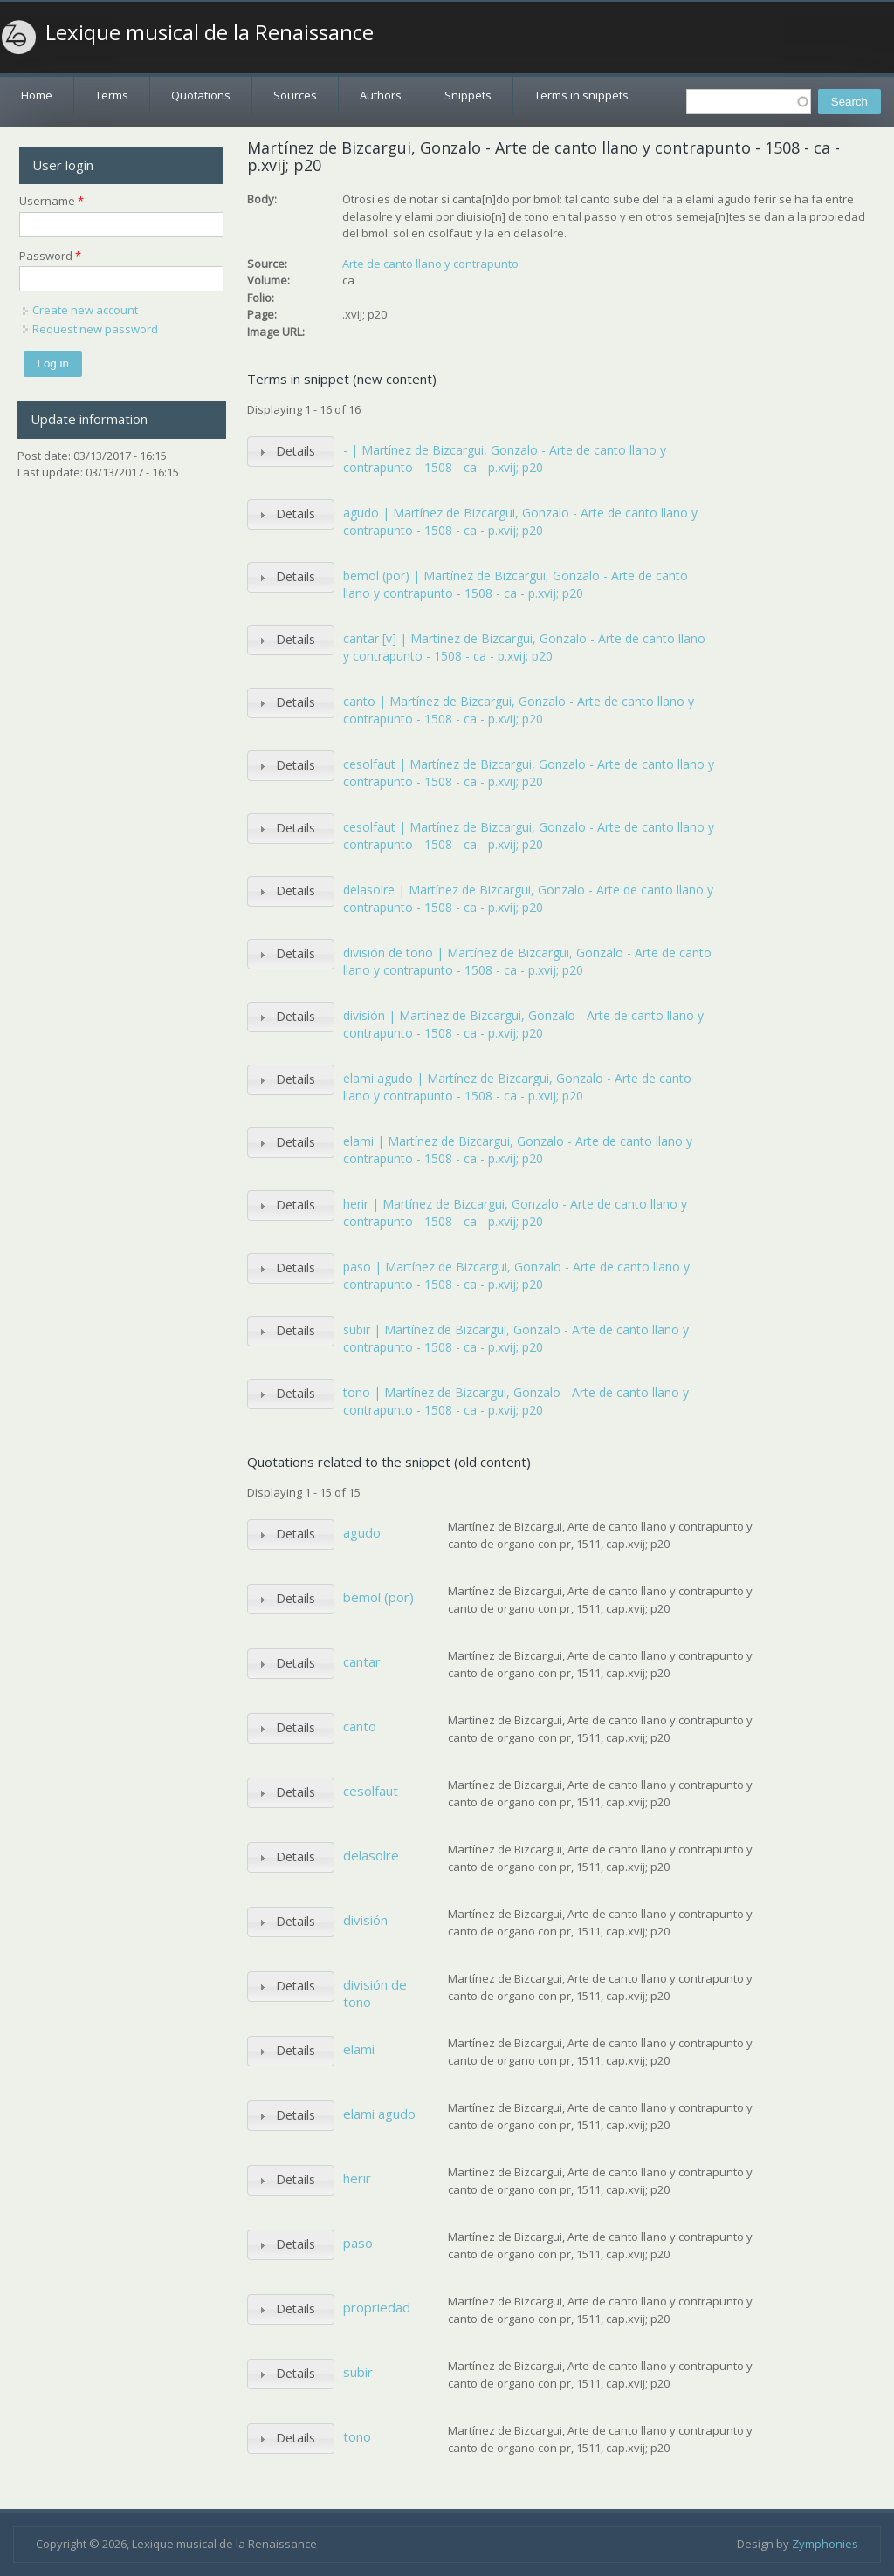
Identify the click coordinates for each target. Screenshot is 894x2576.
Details (295, 450)
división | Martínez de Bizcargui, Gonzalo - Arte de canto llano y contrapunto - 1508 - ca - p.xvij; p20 (523, 1024)
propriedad (376, 2307)
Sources (295, 95)
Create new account (85, 310)
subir (358, 2372)
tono (357, 2436)
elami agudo (379, 2113)
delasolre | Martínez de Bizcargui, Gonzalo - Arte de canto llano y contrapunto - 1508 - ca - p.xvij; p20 (528, 898)
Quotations (200, 95)
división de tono (375, 1993)
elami (359, 2049)
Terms (111, 95)
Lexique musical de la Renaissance (209, 32)
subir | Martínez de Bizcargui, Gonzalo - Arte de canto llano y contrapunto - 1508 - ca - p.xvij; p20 (516, 1338)
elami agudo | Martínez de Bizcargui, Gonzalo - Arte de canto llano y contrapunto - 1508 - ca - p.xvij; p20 (517, 1087)
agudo (362, 1532)
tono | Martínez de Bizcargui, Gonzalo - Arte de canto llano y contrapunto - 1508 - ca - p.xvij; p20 (516, 1401)
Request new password (95, 329)
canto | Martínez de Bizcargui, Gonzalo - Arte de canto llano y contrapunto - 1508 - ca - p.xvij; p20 (518, 710)
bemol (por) (378, 1597)
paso (358, 2242)
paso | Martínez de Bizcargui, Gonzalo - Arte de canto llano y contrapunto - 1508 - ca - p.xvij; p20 (516, 1275)
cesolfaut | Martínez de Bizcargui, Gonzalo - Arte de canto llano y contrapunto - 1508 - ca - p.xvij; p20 (528, 773)
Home (36, 95)
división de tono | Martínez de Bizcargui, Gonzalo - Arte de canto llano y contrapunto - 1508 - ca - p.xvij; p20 (527, 961)
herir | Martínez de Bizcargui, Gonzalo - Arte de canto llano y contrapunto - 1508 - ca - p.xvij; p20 (515, 1213)
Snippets (468, 95)
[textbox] (748, 101)
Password (50, 256)
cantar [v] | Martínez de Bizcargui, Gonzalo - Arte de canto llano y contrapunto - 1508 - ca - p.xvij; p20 (524, 647)
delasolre (371, 1855)
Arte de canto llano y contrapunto (430, 263)
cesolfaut (370, 1790)
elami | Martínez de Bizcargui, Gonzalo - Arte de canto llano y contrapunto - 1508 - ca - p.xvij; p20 (517, 1150)
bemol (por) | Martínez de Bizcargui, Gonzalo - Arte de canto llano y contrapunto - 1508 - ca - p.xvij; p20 (515, 584)
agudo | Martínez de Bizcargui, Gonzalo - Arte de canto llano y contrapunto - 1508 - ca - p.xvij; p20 (520, 521)
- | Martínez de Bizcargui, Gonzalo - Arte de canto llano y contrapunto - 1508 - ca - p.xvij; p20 (504, 459)
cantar (362, 1661)
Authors (381, 95)
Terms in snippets (581, 95)
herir (357, 2178)
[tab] (290, 451)
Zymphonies (825, 2544)
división (365, 1920)
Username (51, 201)
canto (359, 1726)
